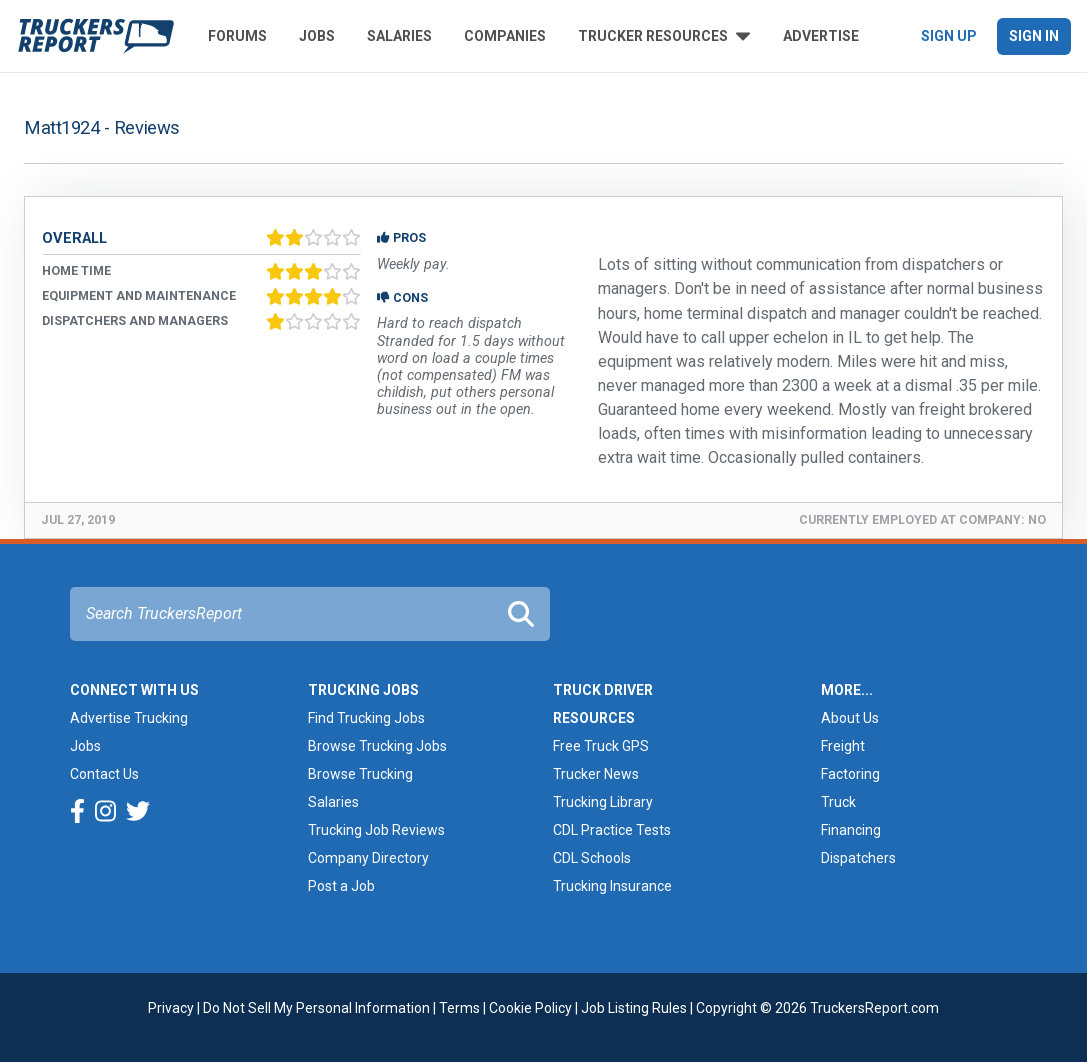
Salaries (399, 36)
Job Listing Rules (634, 1008)
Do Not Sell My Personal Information (316, 1008)
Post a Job (341, 886)
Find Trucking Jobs (366, 718)
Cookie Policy (530, 1008)
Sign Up (949, 36)
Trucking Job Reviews (376, 830)
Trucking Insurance (612, 886)
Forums (237, 36)
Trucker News (596, 774)
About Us (850, 718)
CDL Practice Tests (612, 830)
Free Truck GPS (601, 746)
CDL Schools (592, 858)
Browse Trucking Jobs (377, 746)
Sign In (1034, 36)
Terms (459, 1008)
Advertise (821, 36)
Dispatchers (858, 858)
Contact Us (104, 774)
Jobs (317, 36)
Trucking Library (603, 802)
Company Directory (368, 858)
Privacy (171, 1008)
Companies (505, 36)
